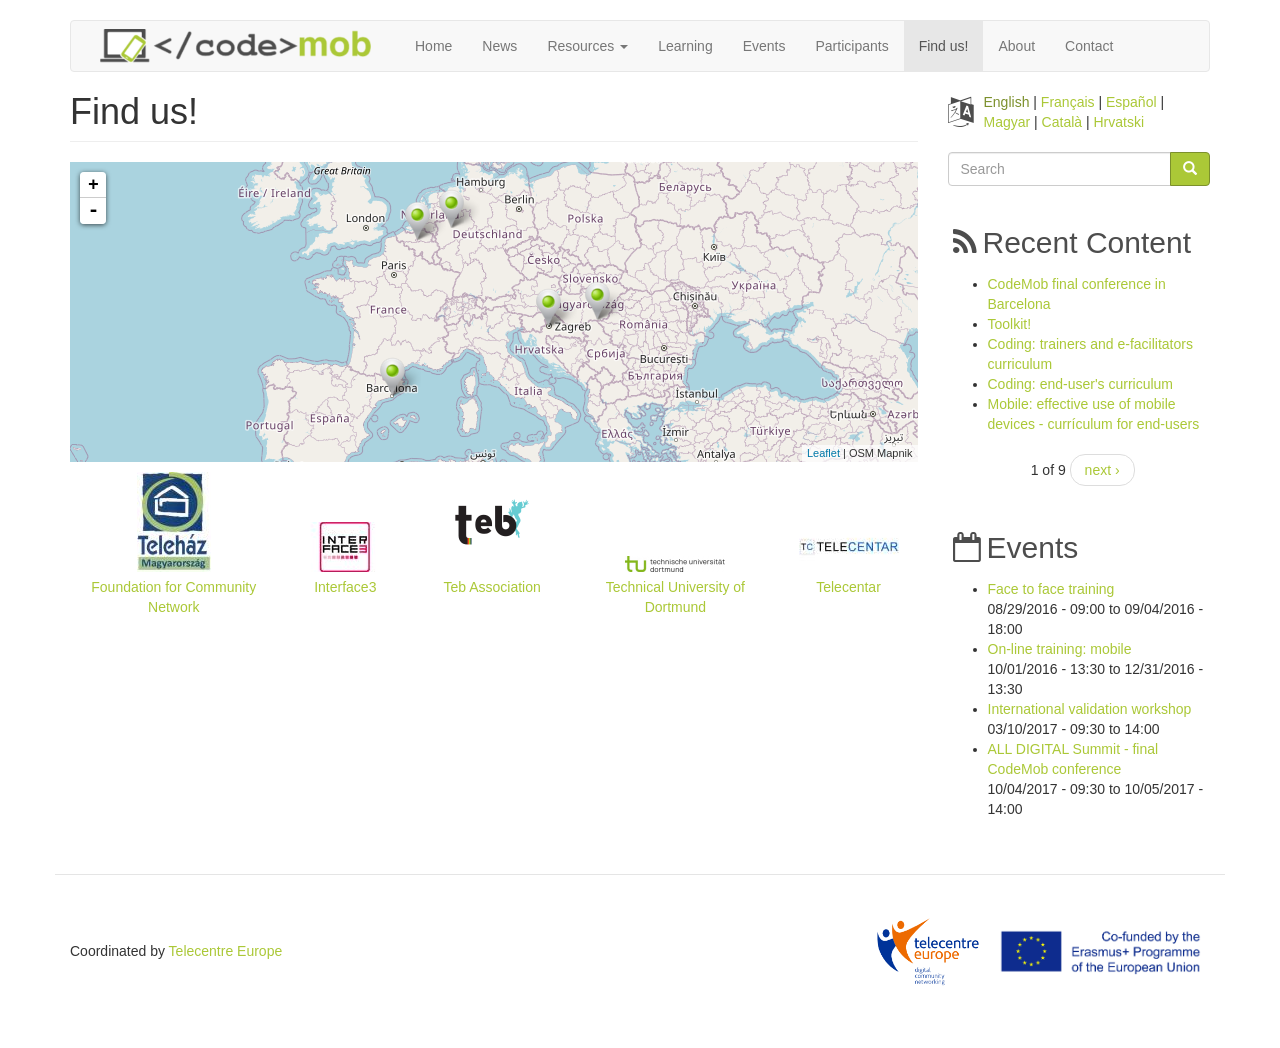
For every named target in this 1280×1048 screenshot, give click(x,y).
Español (1131, 102)
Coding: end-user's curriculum (1081, 384)
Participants (852, 46)
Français (1068, 102)
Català (1062, 122)
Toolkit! (1010, 324)
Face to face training (1051, 589)
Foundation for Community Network (173, 597)
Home (433, 46)
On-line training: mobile (1060, 649)
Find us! (944, 46)
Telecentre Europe (226, 951)
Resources (587, 46)
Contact (1089, 46)
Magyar (1007, 122)
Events (764, 46)
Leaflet (823, 453)
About (1016, 46)
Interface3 (345, 587)
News (499, 46)
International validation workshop (1090, 709)
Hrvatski (1119, 122)
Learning (685, 46)
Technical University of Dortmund (675, 597)
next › (1102, 470)
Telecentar (848, 587)
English (1007, 102)
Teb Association (492, 587)
